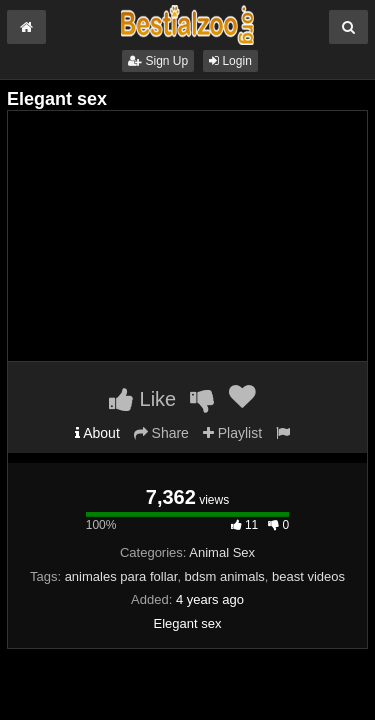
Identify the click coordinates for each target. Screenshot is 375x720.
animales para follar (121, 576)
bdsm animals (225, 576)
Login (230, 61)
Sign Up (158, 61)
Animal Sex (222, 552)
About (97, 433)
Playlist (232, 433)
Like (142, 399)
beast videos (308, 576)
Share (161, 433)
